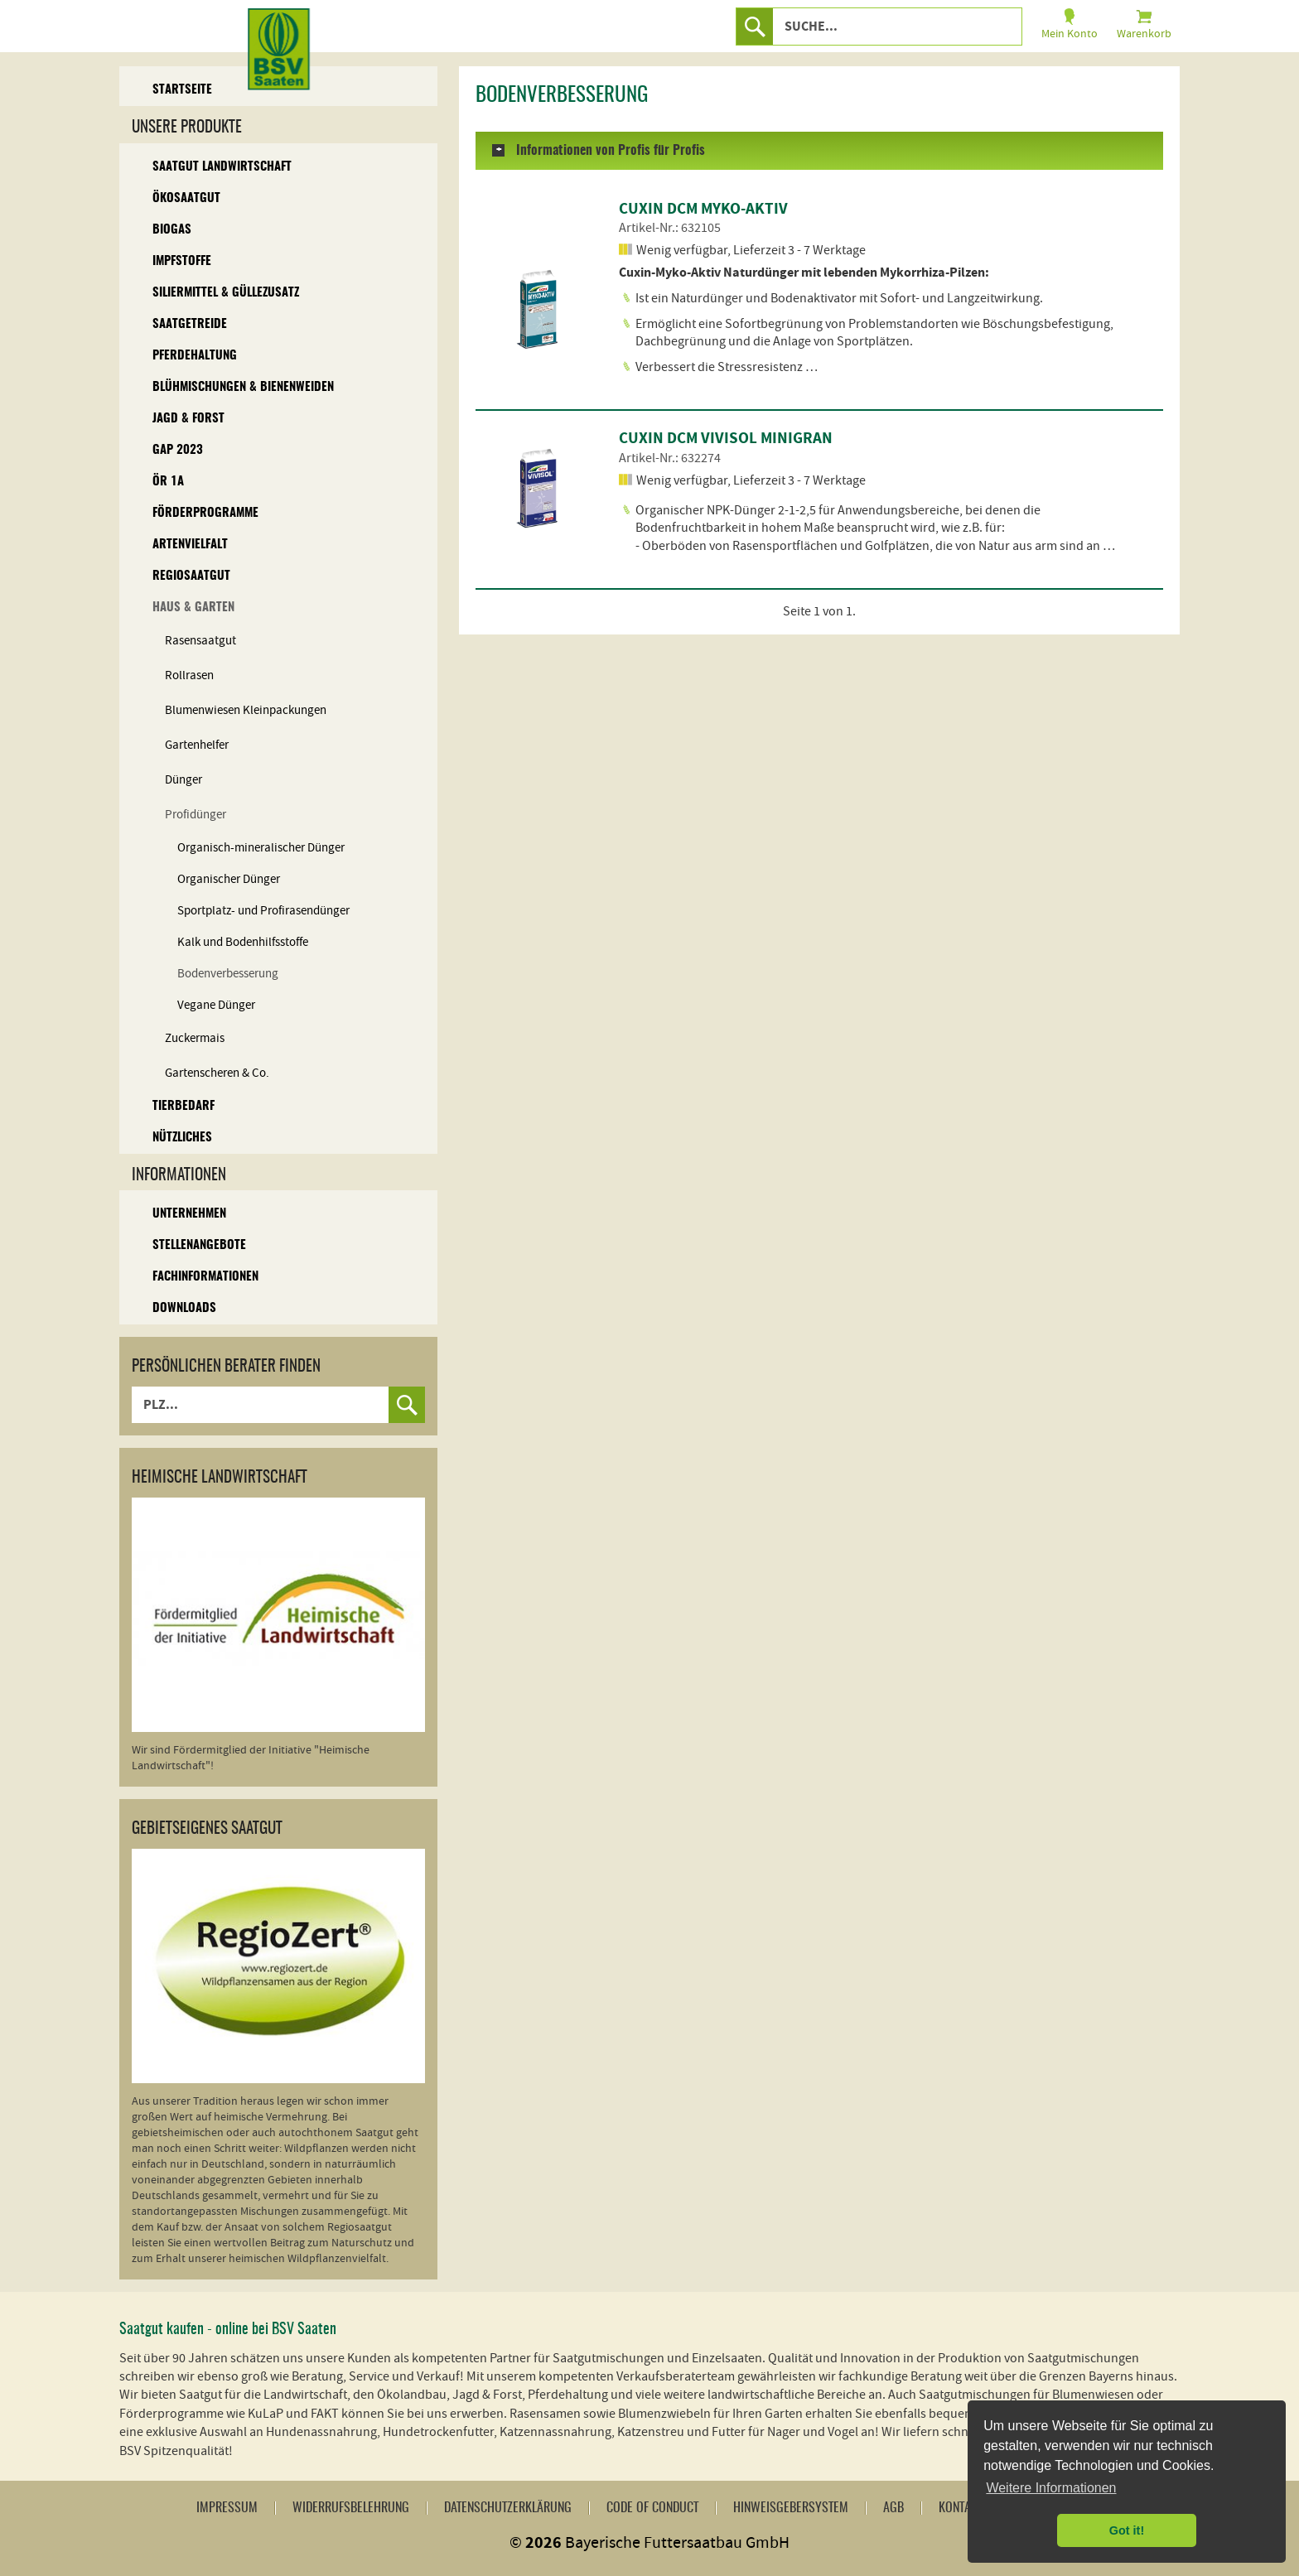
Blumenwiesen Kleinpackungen (245, 710)
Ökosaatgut (186, 198)
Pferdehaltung (194, 356)
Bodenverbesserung (227, 974)
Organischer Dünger (228, 879)
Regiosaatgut (191, 576)
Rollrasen (189, 675)
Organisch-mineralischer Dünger (261, 848)
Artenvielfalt (190, 544)
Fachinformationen (205, 1277)
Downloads (184, 1308)
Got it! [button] (1126, 2530)
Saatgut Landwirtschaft (222, 167)
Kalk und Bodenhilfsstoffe (242, 942)
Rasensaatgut (200, 641)
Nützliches (182, 1137)
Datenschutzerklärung (508, 2508)
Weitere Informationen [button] (1051, 2488)
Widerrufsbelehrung (350, 2508)
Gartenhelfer (197, 745)
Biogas (171, 230)
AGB (893, 2508)
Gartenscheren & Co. (217, 1073)
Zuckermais (195, 1038)
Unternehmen (189, 1214)
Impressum (227, 2508)
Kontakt (961, 2508)
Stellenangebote (199, 1245)
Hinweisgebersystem (790, 2508)
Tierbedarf (183, 1106)
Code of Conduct (652, 2508)
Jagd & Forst (188, 418)
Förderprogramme (205, 513)
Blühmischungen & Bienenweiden (243, 387)
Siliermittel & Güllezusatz (225, 293)
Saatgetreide (189, 324)
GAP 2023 (177, 450)
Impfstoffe (181, 261)
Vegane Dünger (216, 1005)
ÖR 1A (168, 481)
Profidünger (195, 814)
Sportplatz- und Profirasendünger (263, 911)
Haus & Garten (193, 607)
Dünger (183, 780)
